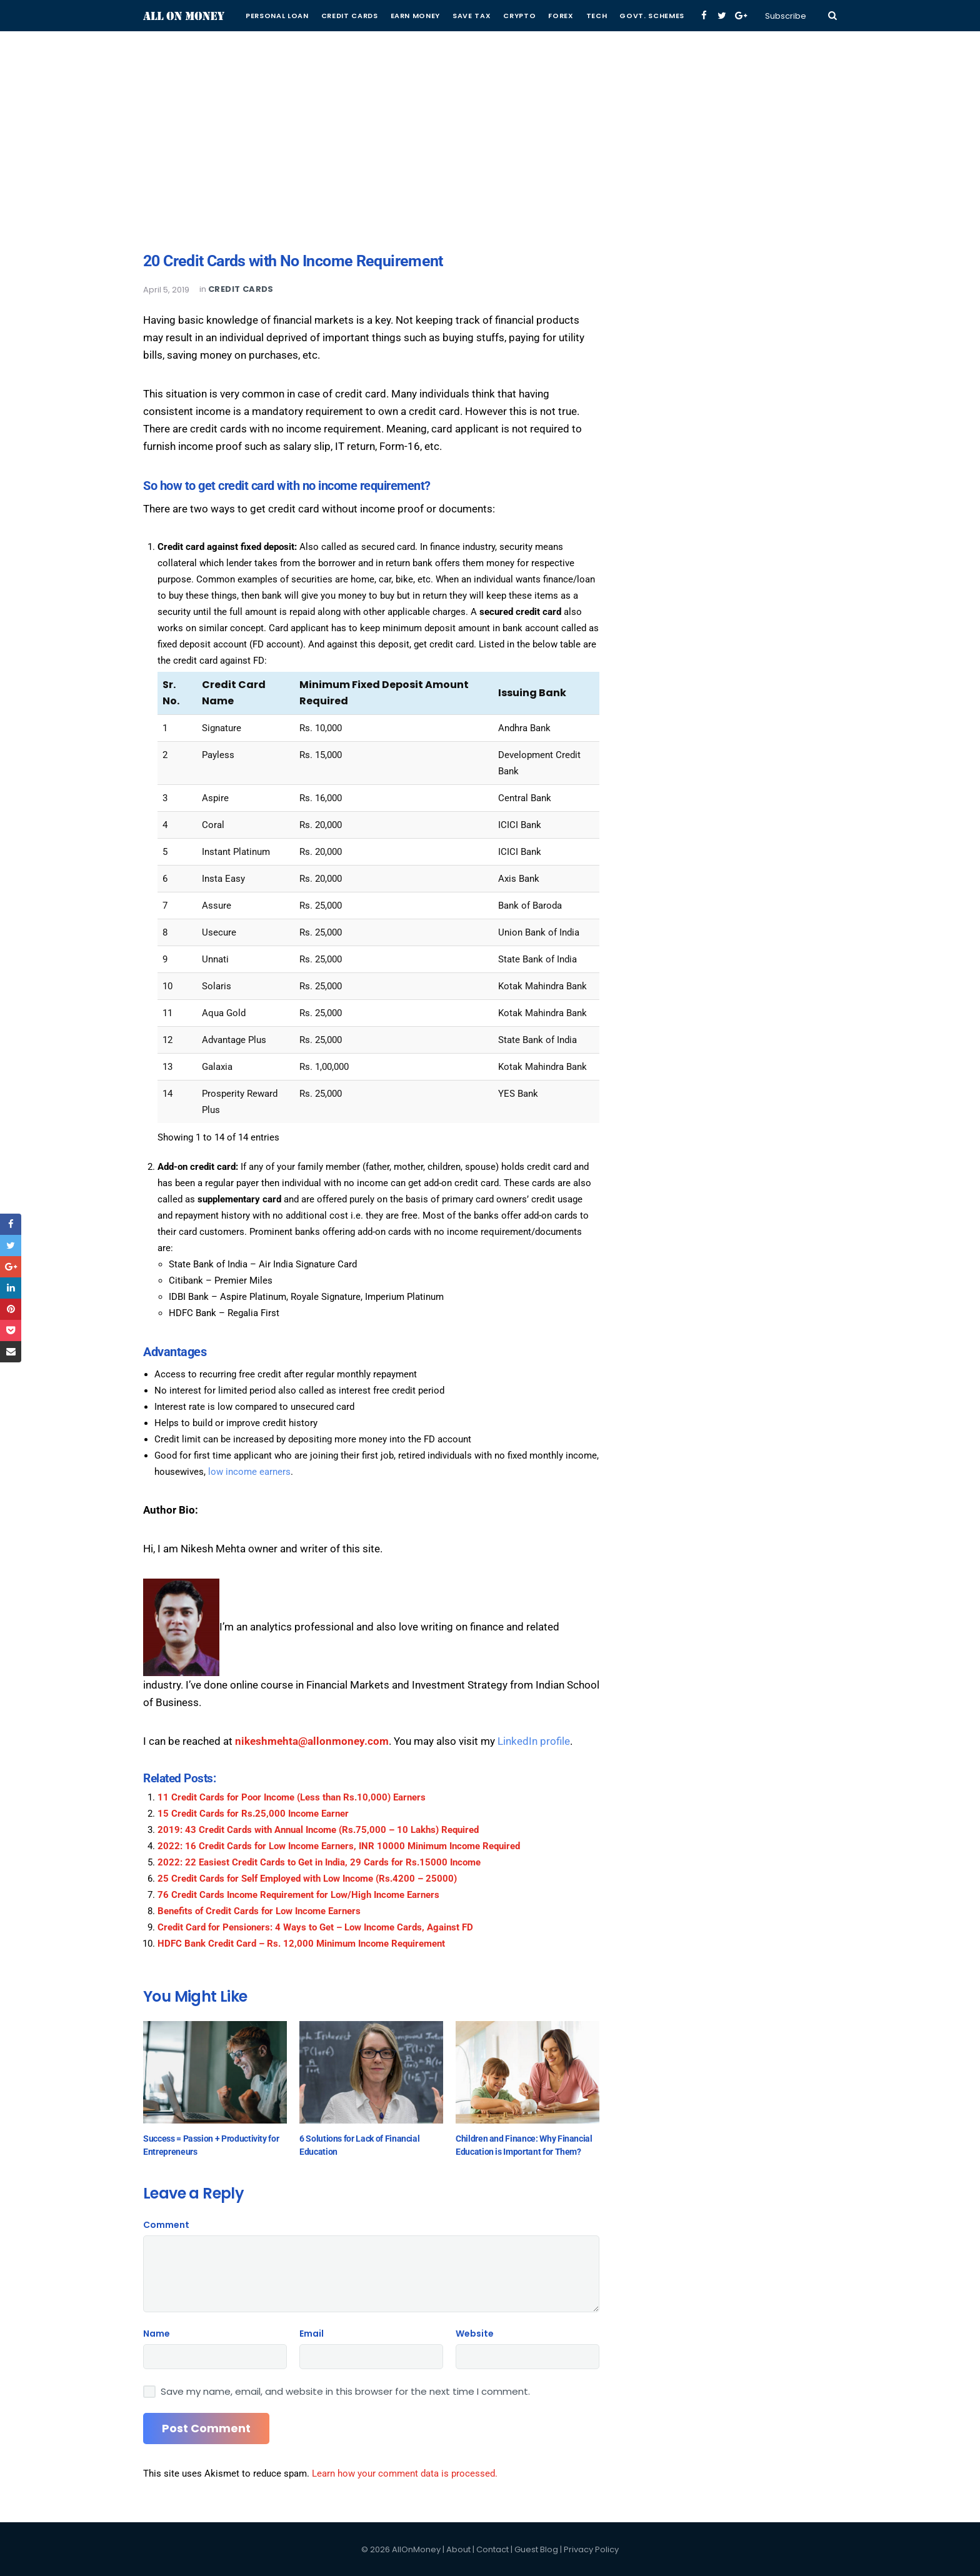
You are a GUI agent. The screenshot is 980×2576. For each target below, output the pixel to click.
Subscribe (785, 16)
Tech (597, 16)
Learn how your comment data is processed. (405, 2473)
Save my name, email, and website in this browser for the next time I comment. (345, 2391)
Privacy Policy (591, 2549)
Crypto (519, 16)
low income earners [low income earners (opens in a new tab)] (249, 1471)
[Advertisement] (490, 87)
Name (156, 2333)
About (458, 2549)
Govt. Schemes (651, 16)
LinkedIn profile (534, 1741)
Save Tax (471, 16)
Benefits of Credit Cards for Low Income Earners (259, 1911)
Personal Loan (277, 16)
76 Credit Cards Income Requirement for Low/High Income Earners (298, 1894)
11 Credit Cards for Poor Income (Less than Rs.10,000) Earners (292, 1797)
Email (311, 2333)
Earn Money (416, 16)
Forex (560, 16)
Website (475, 2333)
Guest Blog (536, 2549)
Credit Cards (349, 16)
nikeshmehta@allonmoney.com (312, 1741)
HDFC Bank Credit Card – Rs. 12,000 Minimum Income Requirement (301, 1943)
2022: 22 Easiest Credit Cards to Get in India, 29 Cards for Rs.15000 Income (319, 1862)
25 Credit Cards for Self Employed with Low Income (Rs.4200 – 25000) (307, 1878)
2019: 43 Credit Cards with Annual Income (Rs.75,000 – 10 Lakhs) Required (318, 1829)
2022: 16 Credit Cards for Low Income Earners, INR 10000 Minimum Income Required (339, 1846)
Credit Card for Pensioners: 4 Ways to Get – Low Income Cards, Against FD (315, 1927)
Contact (492, 2549)
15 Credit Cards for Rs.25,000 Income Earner (253, 1813)
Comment (166, 2225)
